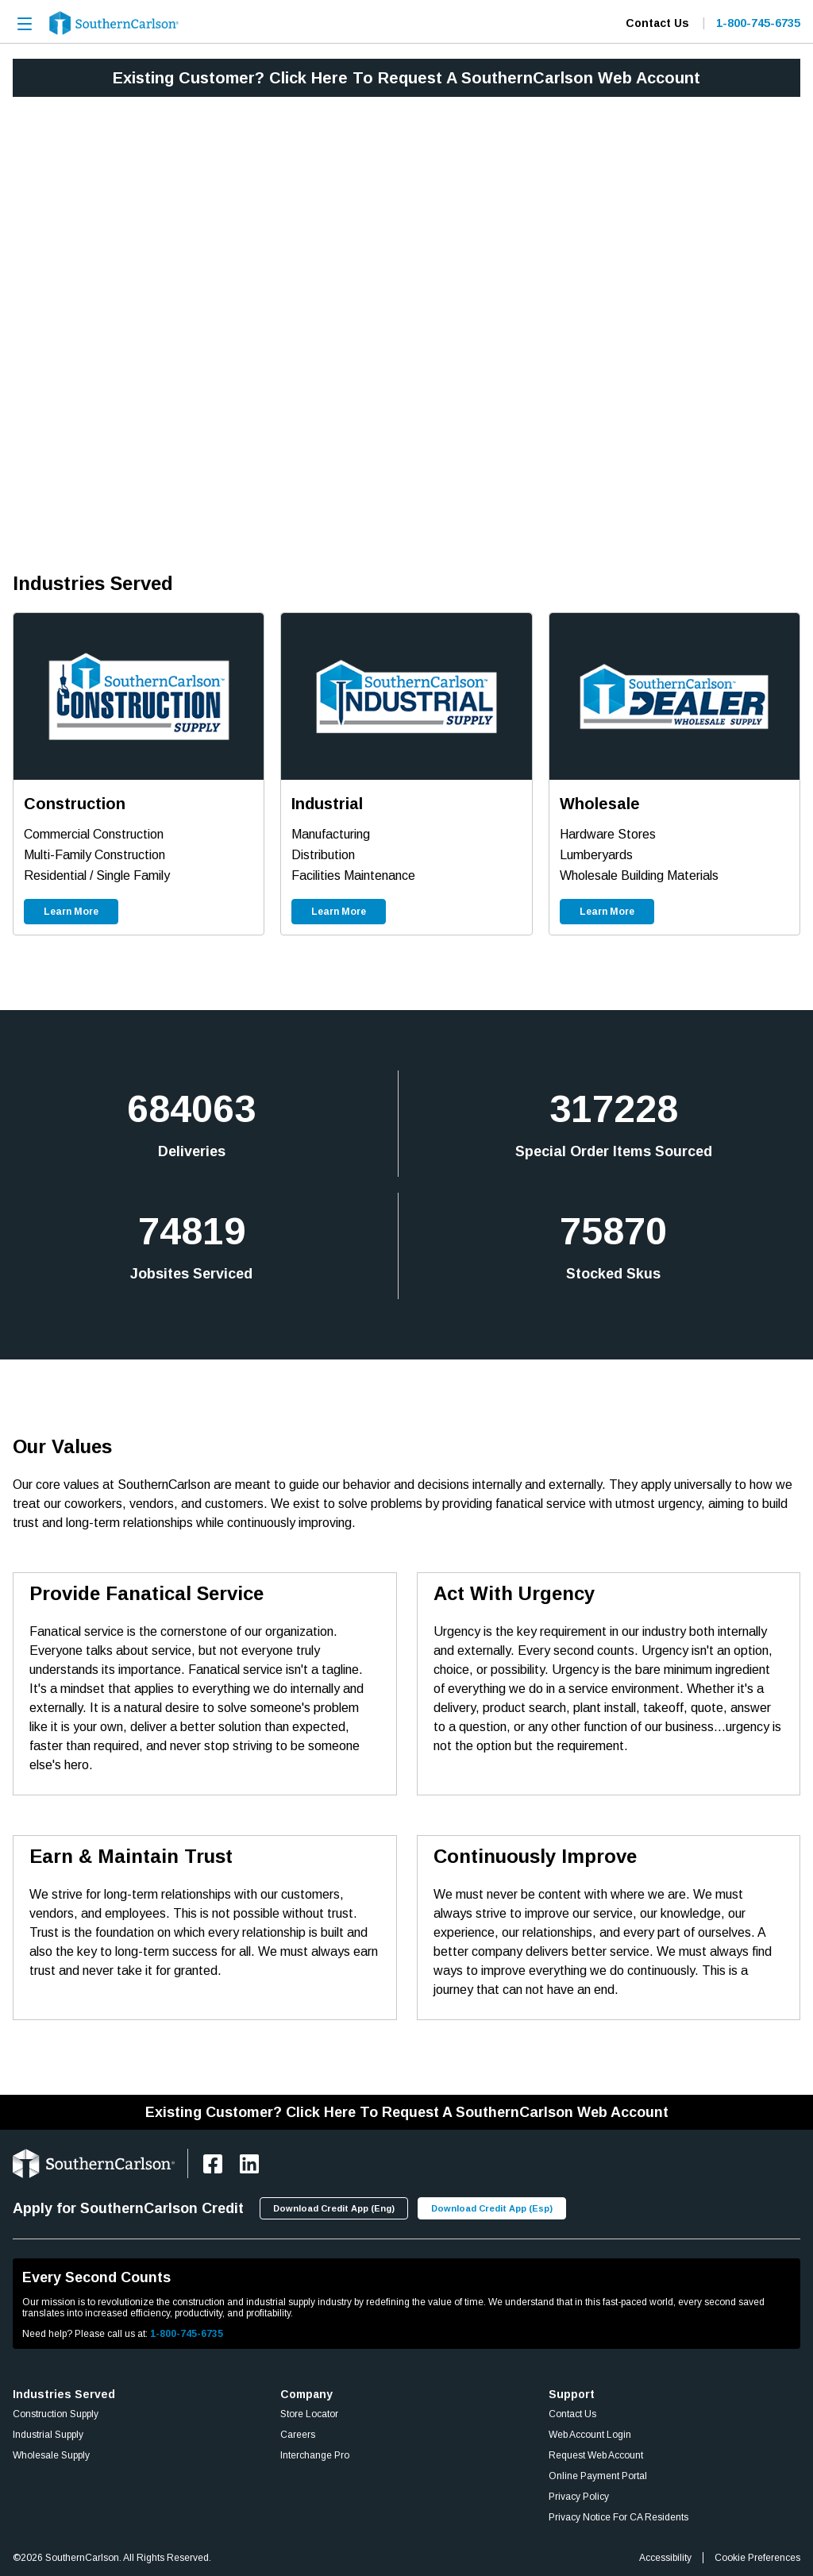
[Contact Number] (751, 23)
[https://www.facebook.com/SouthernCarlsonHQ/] (212, 2163)
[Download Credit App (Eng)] (334, 2208)
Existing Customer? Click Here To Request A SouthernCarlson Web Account (406, 78)
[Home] (114, 23)
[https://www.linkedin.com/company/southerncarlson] (249, 2163)
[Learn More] (71, 911)
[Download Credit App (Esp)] (492, 2208)
